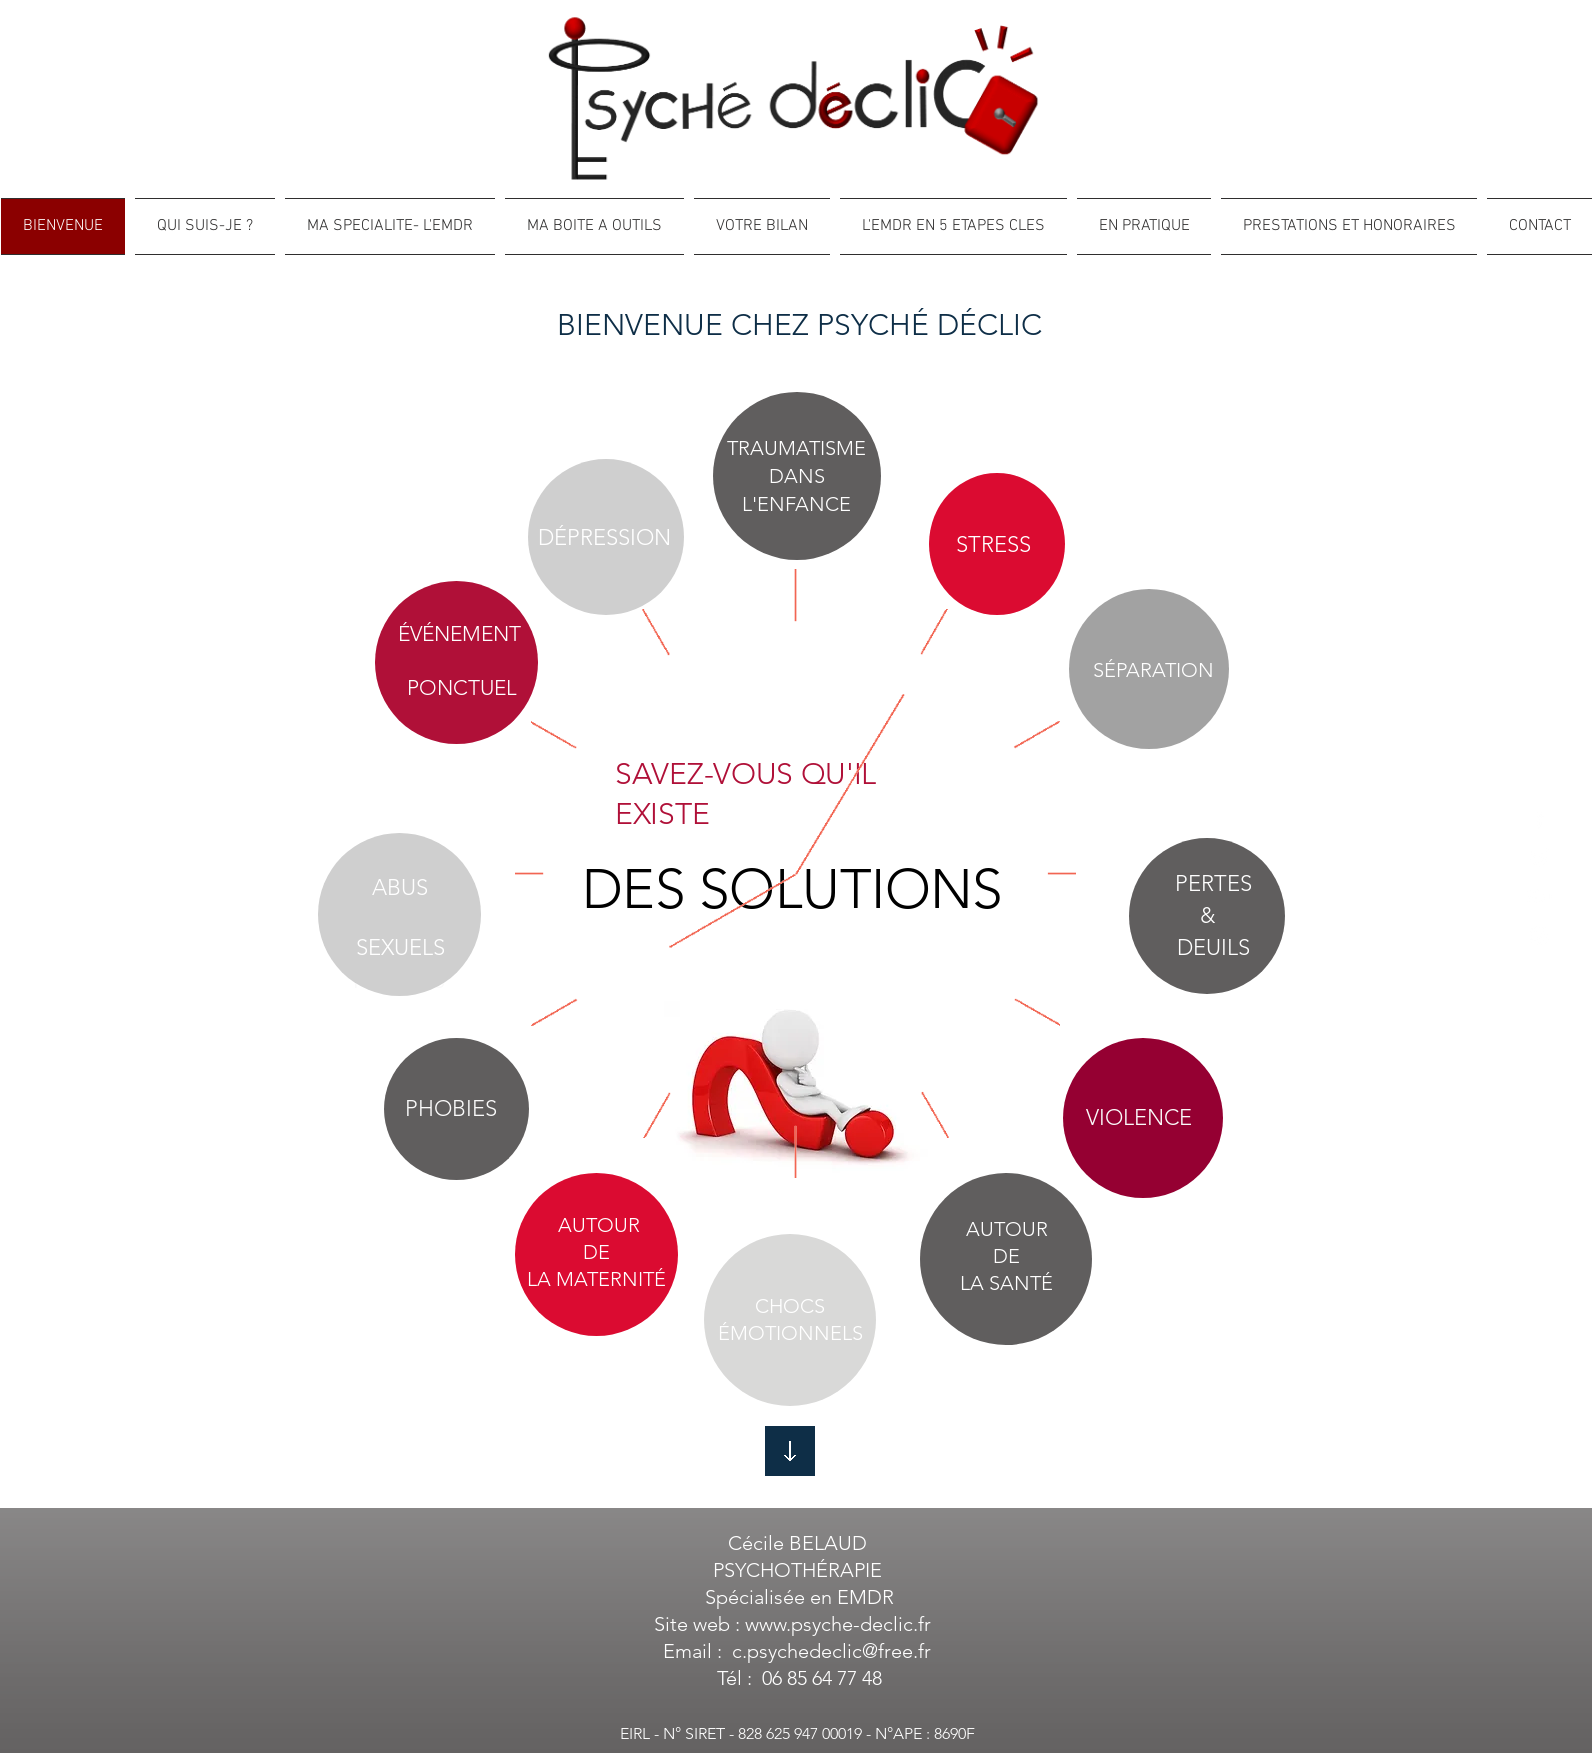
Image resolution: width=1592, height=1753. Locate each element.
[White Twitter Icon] (1539, 857)
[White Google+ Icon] (1539, 896)
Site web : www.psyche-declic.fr (797, 1624)
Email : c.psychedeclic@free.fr (797, 1651)
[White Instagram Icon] (1539, 935)
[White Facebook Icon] (1539, 818)
